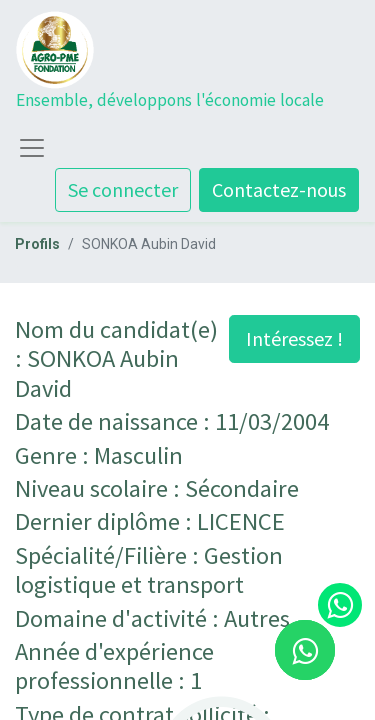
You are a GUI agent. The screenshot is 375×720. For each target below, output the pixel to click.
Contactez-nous (279, 189)
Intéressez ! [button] (294, 338)
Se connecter (123, 189)
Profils (37, 244)
